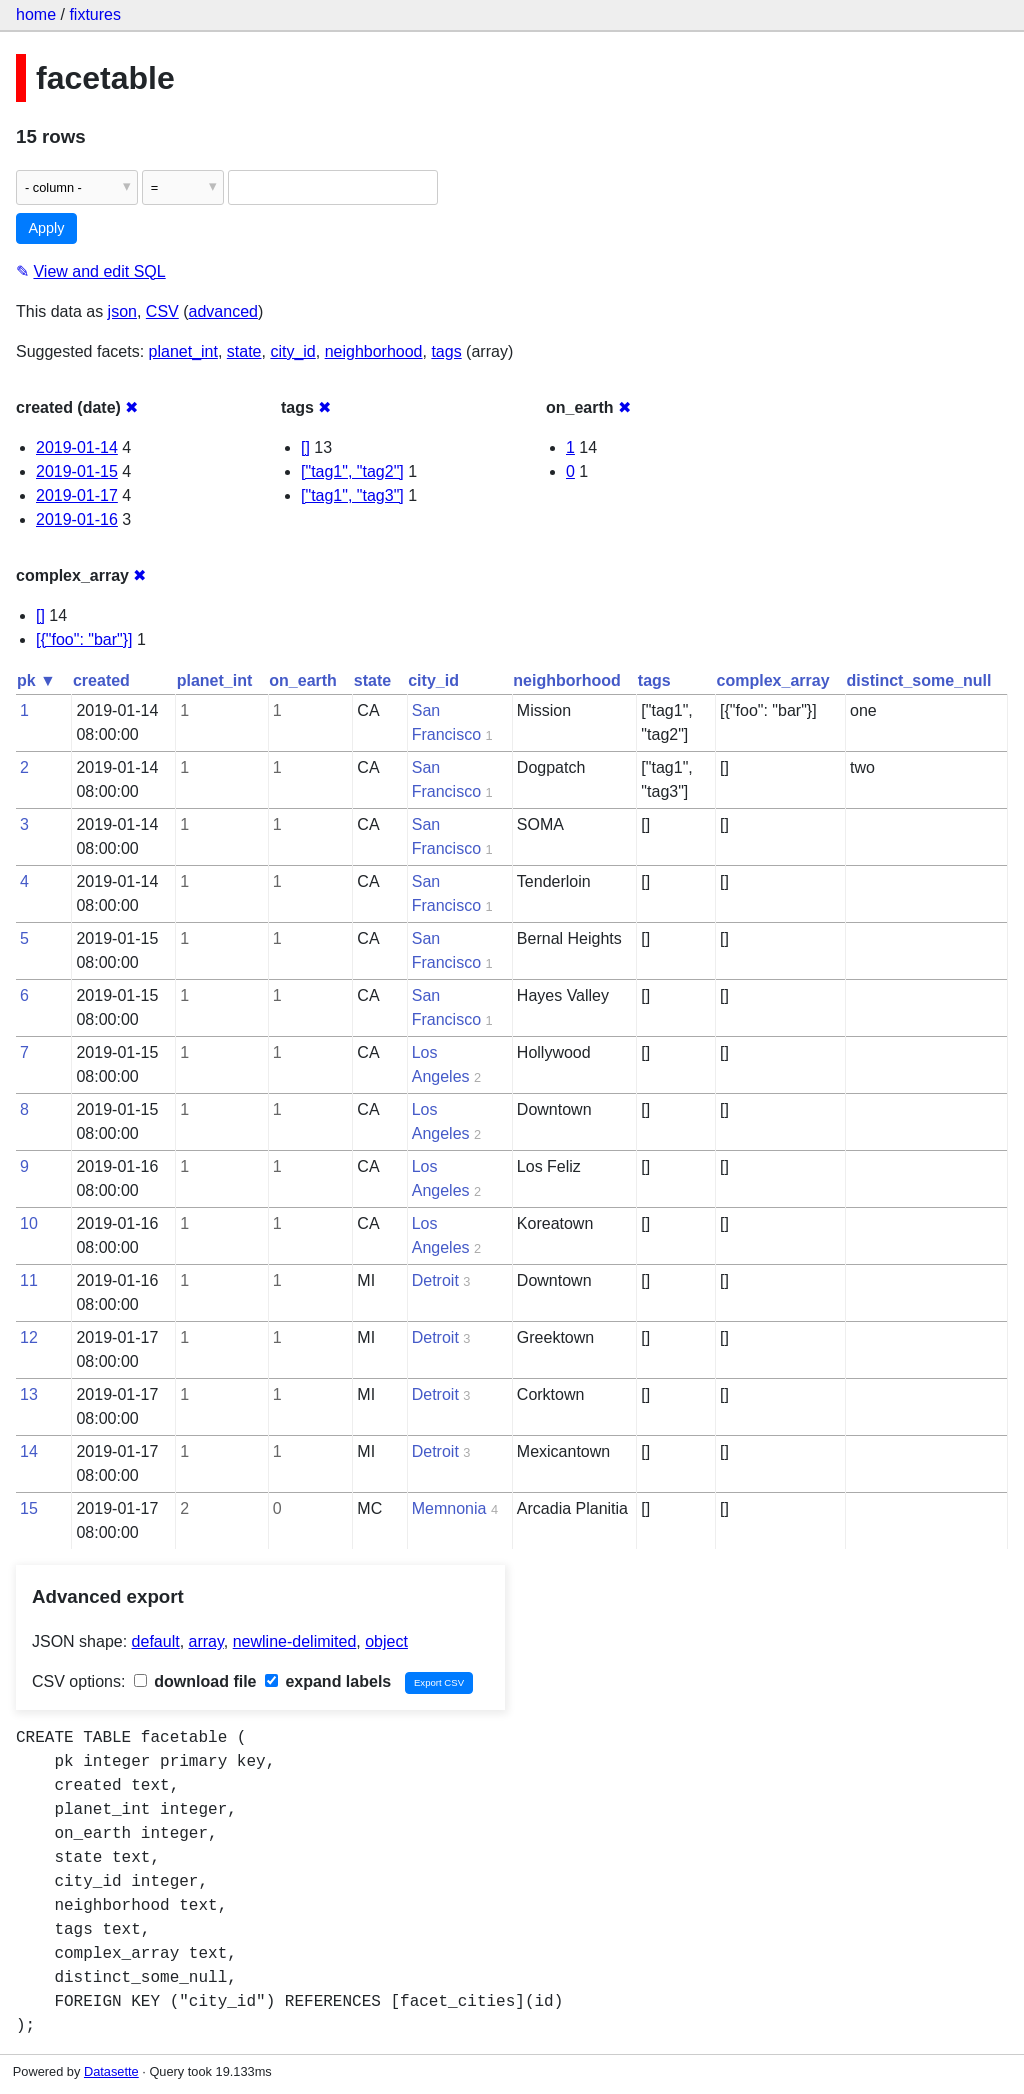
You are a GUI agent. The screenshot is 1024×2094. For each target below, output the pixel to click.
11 (29, 1280)
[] (305, 447)
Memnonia (449, 1508)
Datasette (111, 2071)
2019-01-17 (77, 495)
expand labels (328, 1681)
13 (29, 1394)
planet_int (183, 351)
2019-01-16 (77, 519)
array (206, 1641)
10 (29, 1223)
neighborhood (374, 351)
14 (29, 1451)
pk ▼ (36, 680)
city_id (292, 351)
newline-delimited (295, 1641)
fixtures (95, 14)
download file (195, 1681)
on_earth (303, 680)
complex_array (773, 680)
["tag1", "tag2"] (352, 471)
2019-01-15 (77, 471)
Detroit (435, 1280)
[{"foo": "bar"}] (84, 639)
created (101, 680)
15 (29, 1508)
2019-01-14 (77, 447)
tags (446, 351)
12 (29, 1337)
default (156, 1641)
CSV (162, 311)
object (386, 1641)
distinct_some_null (919, 680)
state (244, 351)
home (36, 14)
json (122, 311)
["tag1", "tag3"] (352, 495)
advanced (223, 311)
